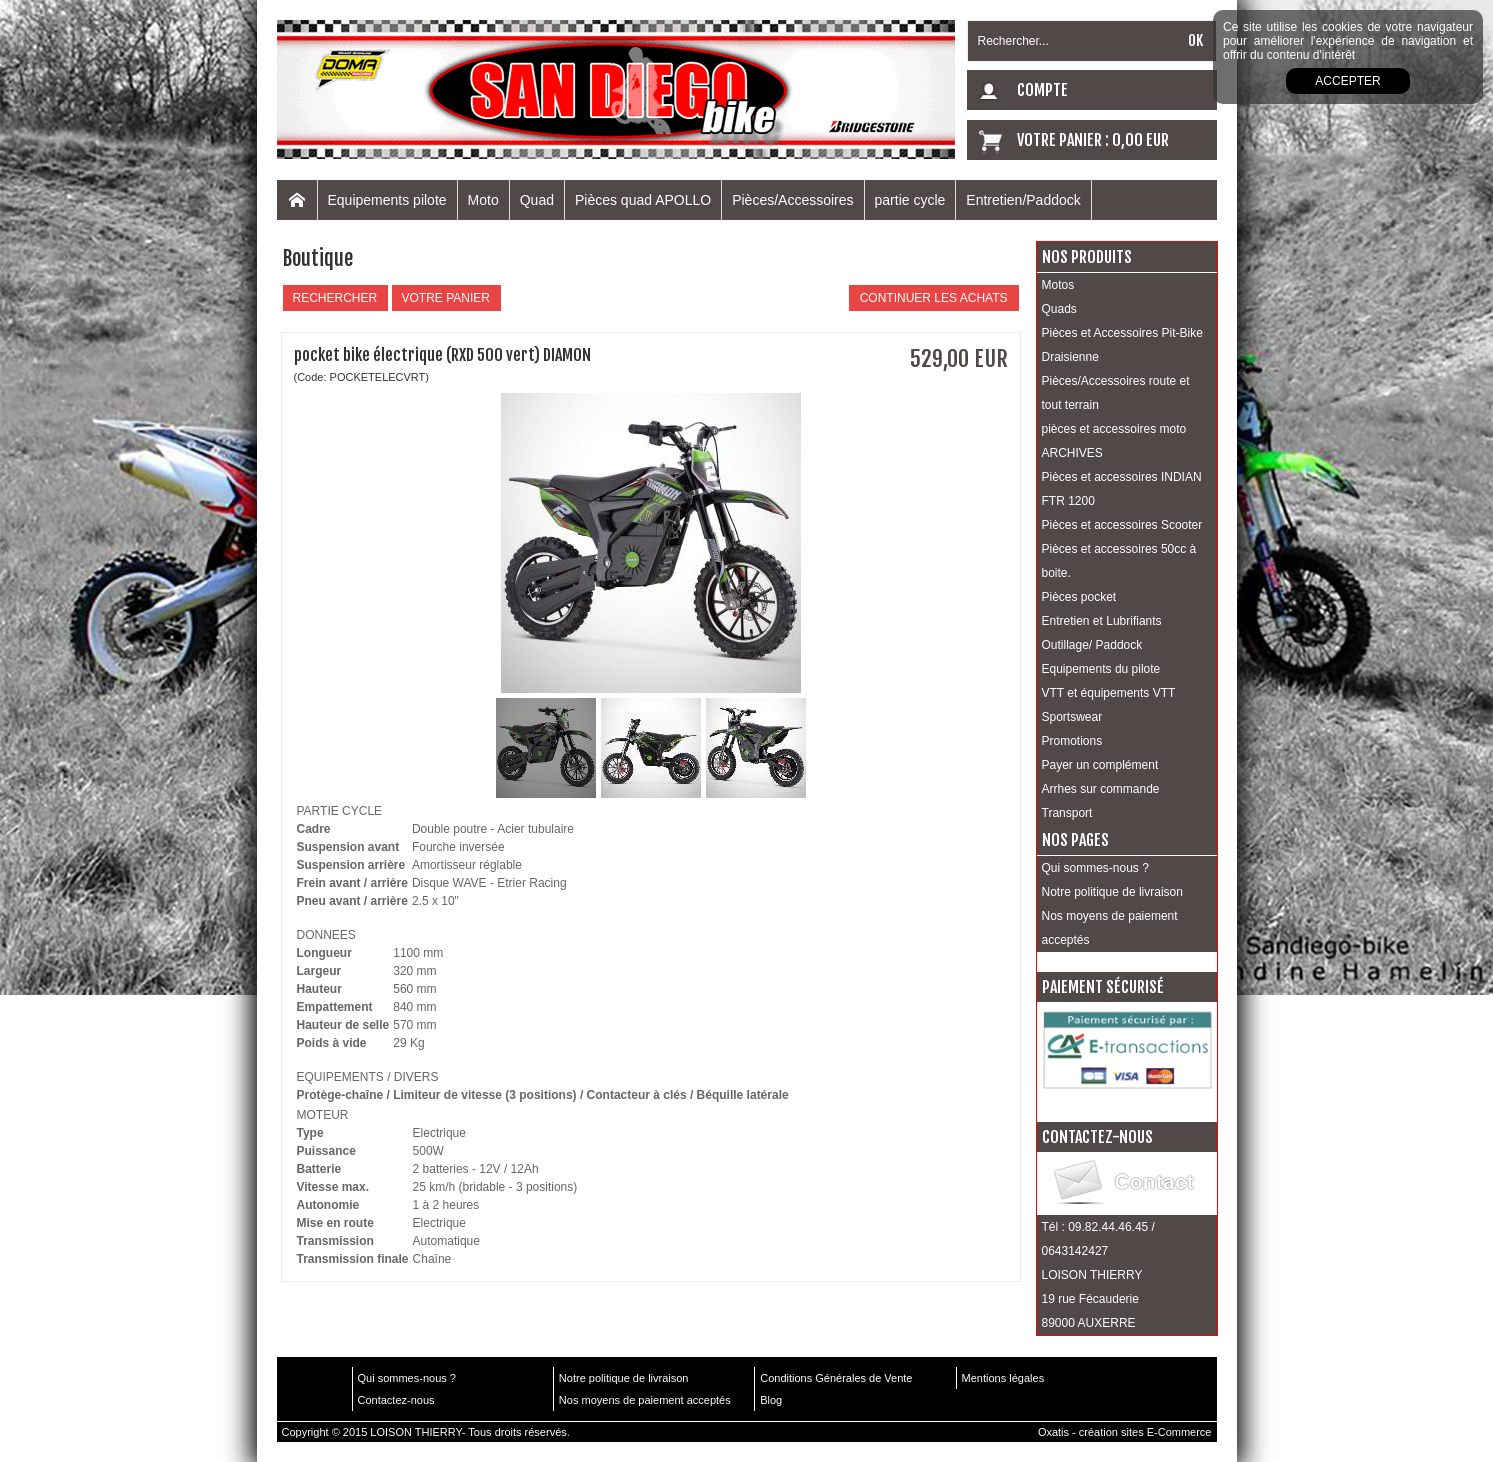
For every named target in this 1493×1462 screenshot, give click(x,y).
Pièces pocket (1079, 597)
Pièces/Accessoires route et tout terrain (1116, 393)
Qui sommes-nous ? (1095, 868)
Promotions (1072, 741)
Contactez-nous (396, 1400)
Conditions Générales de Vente (836, 1378)
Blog (771, 1400)
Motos (1058, 285)
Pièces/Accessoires (792, 200)
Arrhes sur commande (1101, 789)
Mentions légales (1003, 1378)
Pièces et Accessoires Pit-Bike (1122, 333)
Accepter (1347, 81)
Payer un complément (1100, 765)
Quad (537, 200)
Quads (1059, 309)
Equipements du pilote (1101, 669)
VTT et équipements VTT (1109, 693)
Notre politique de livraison (1112, 892)
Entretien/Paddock (1023, 200)
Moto (483, 200)
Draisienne (1070, 357)
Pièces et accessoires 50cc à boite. (1119, 561)
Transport (1067, 813)
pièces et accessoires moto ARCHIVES (1114, 441)
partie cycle (910, 200)
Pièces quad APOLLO (643, 200)
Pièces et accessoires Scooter (1122, 525)
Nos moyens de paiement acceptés (1110, 928)
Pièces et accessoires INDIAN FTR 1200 (1122, 489)
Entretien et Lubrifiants (1102, 621)
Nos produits (1087, 257)
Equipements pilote (387, 200)
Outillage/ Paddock (1092, 645)
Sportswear (1072, 717)
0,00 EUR (1140, 140)
